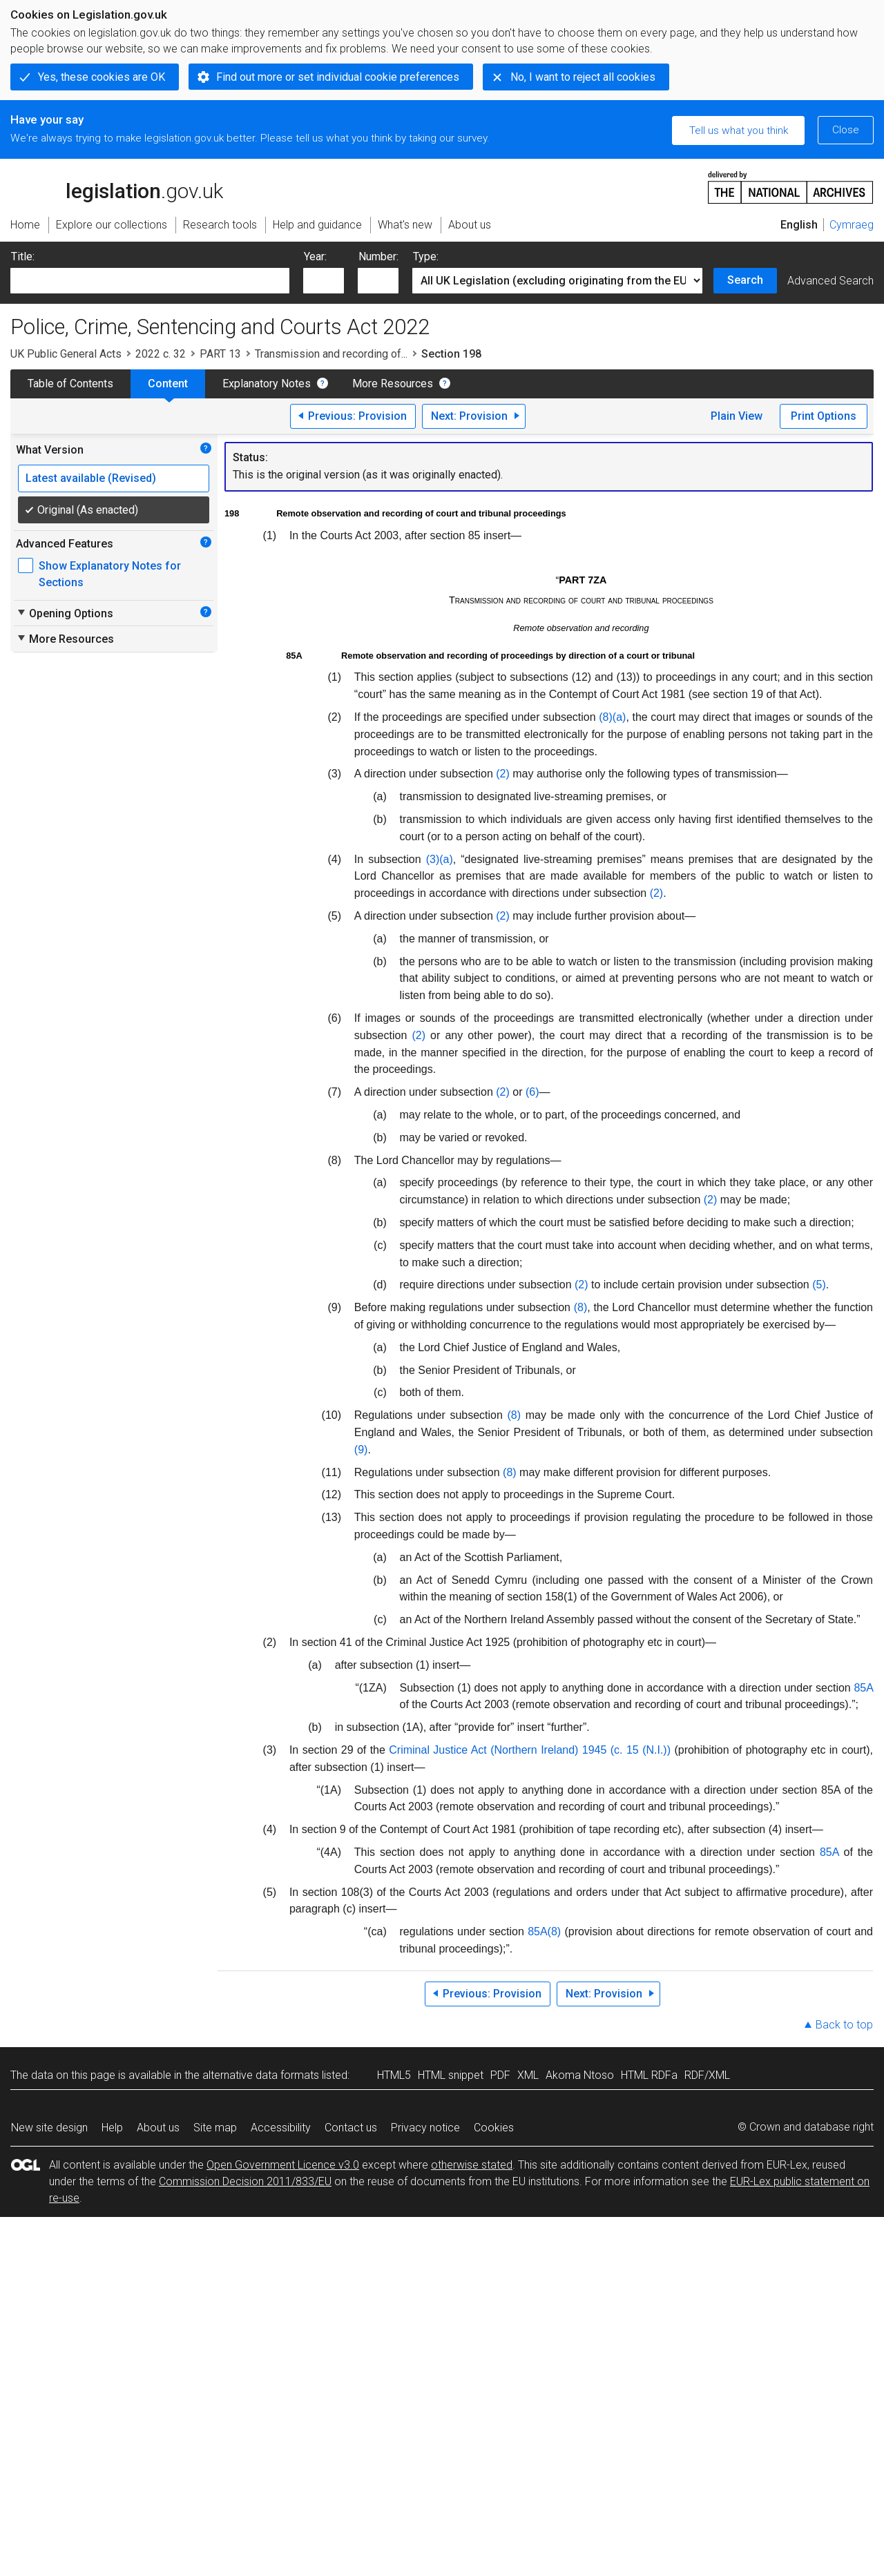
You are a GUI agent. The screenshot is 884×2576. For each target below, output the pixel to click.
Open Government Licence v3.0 (282, 2164)
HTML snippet (450, 2075)
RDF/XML (707, 2075)
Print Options (823, 416)
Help (112, 2127)
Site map (215, 2127)
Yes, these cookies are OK (101, 77)
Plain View (736, 416)
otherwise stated (471, 2164)
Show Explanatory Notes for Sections (110, 574)
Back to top (844, 2024)
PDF (500, 2075)
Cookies (494, 2127)
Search (745, 280)
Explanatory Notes (266, 383)
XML (528, 2075)
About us (158, 2127)
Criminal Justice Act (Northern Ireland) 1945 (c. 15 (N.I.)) (530, 1750)
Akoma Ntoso (580, 2075)
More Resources (392, 383)
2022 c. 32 (160, 353)
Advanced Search (830, 280)
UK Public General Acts (66, 353)
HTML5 (394, 2075)
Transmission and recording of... (331, 353)
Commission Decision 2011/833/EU (245, 2181)
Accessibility (281, 2127)
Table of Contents (70, 383)
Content (168, 383)
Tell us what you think (738, 130)
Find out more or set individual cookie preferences (337, 77)
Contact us (351, 2127)
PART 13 (220, 353)
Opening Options (64, 613)
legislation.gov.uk (116, 186)
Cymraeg (851, 224)
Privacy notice (425, 2127)
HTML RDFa (649, 2075)
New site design (49, 2127)
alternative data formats (260, 2075)
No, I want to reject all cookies (582, 77)
